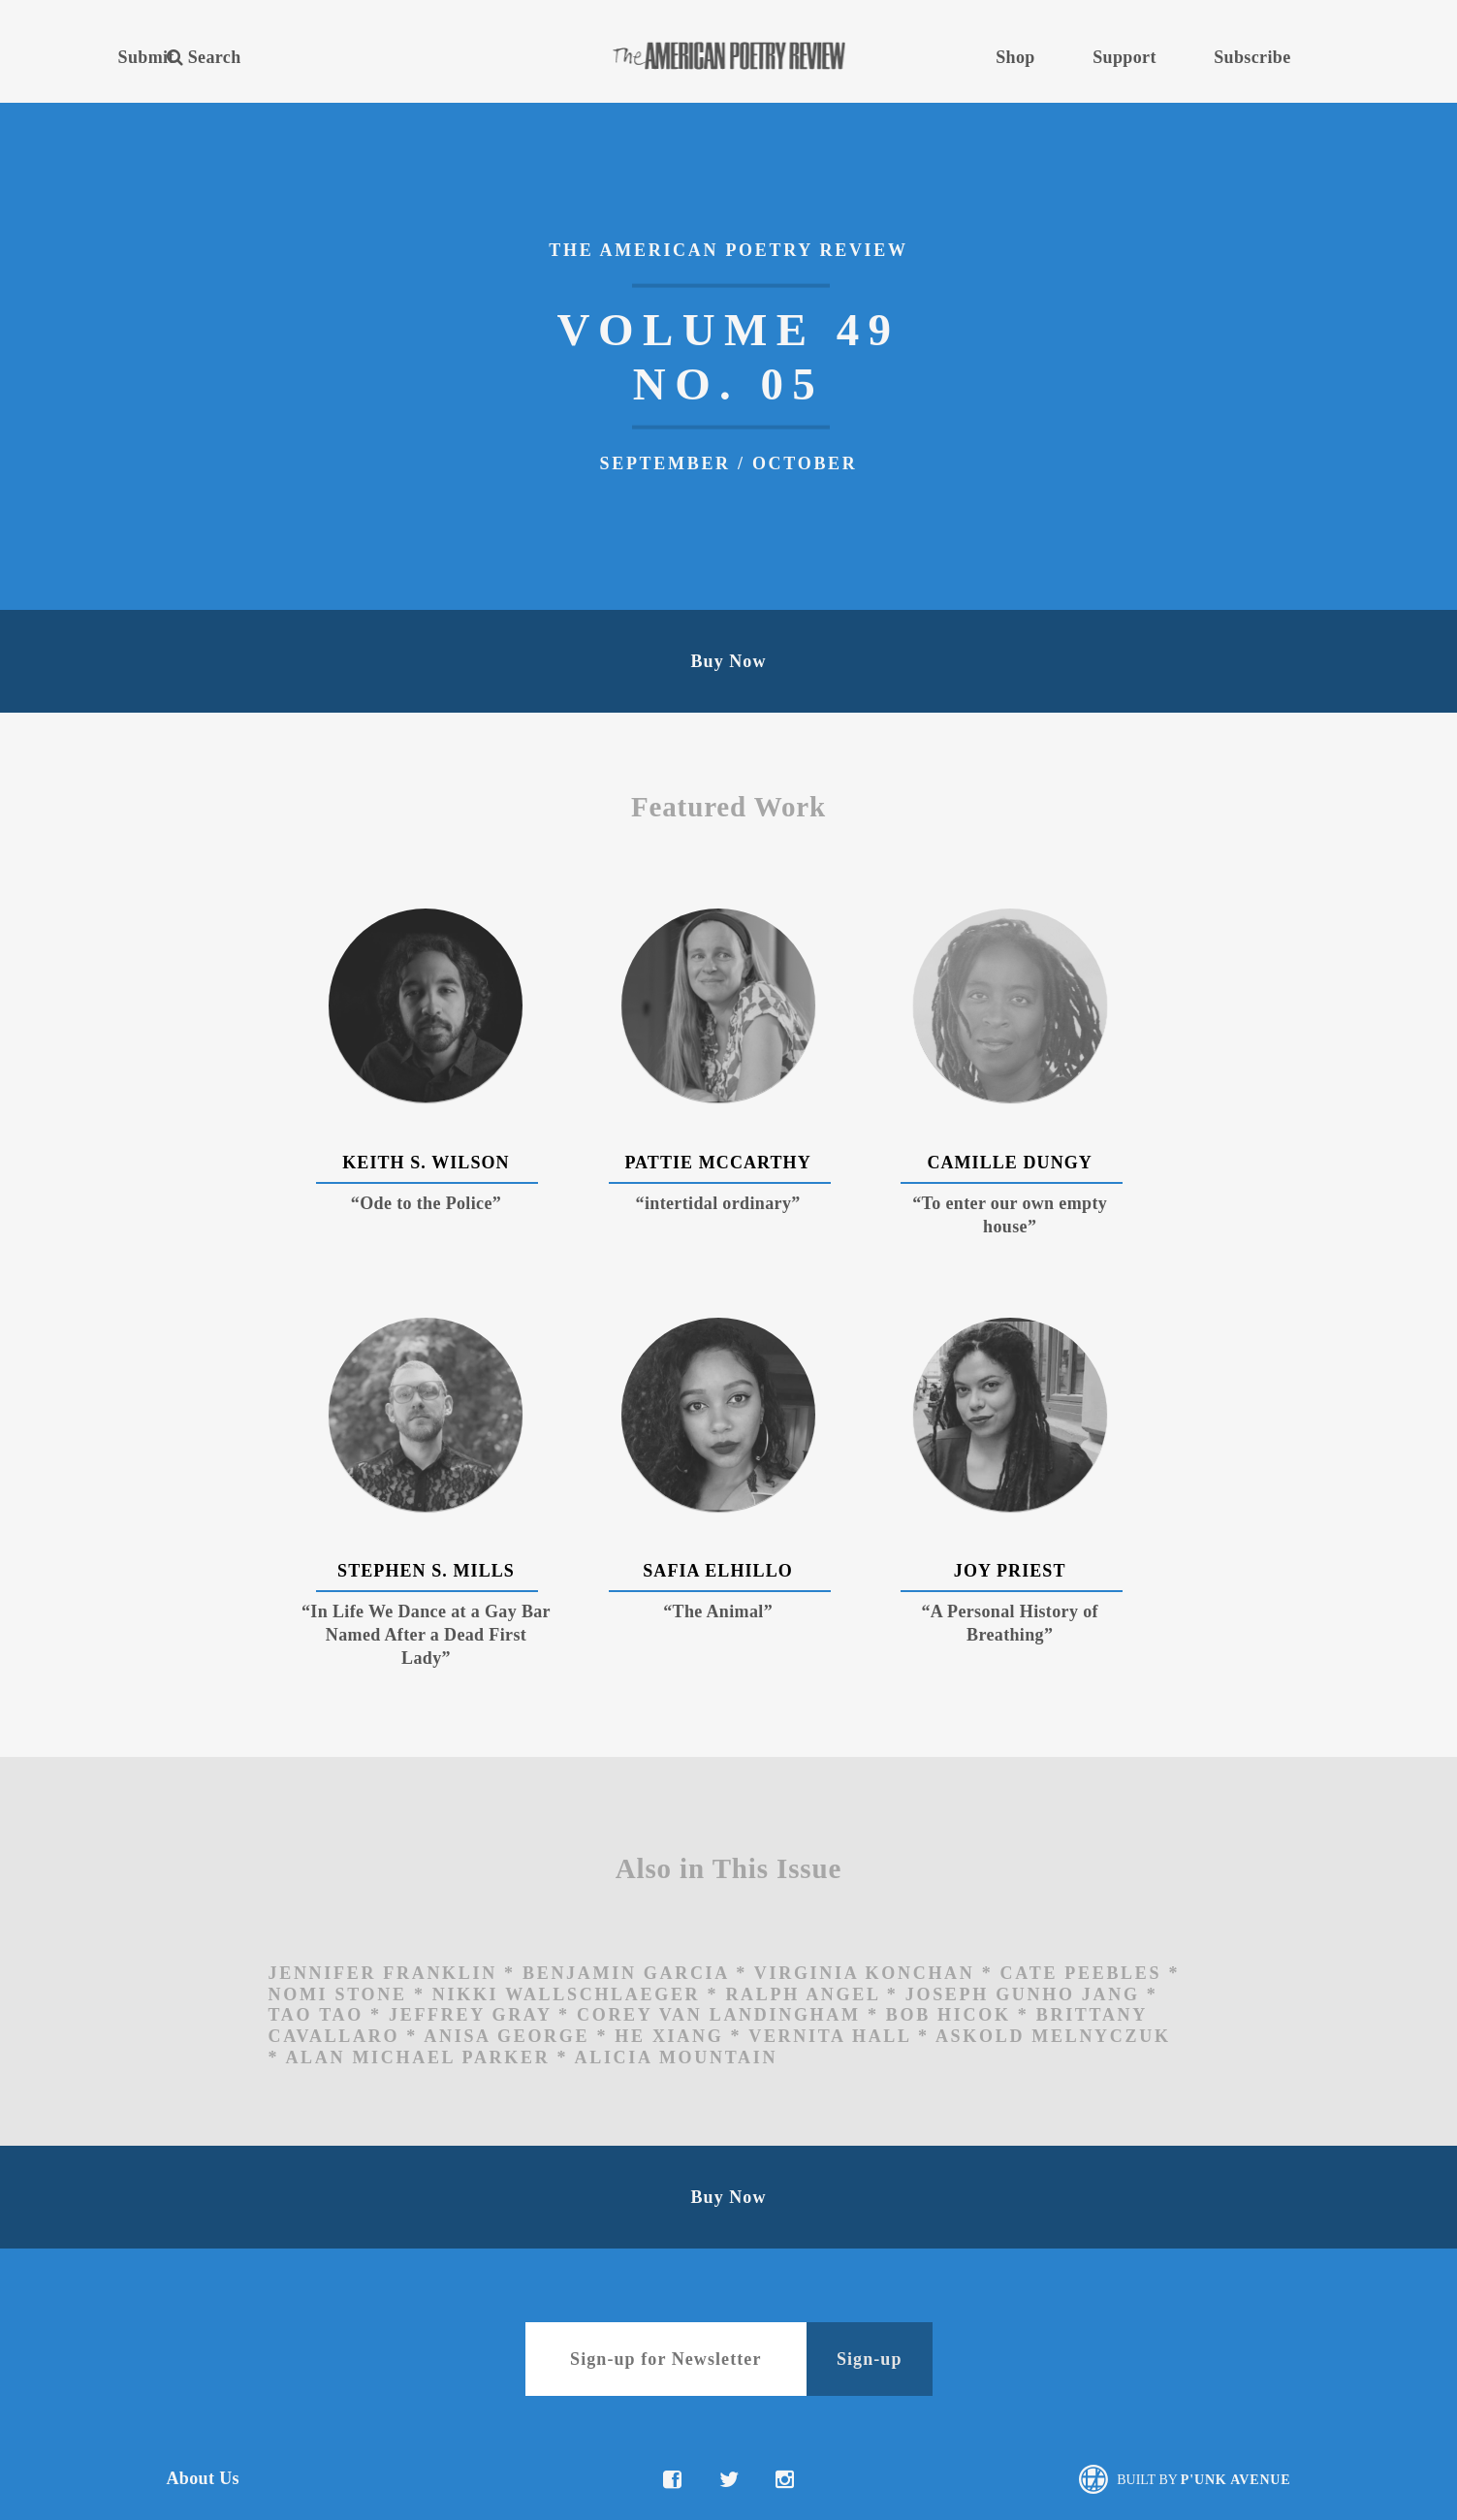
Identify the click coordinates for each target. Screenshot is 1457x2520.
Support (1124, 57)
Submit (146, 57)
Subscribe (1252, 57)
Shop (1015, 57)
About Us (203, 2478)
